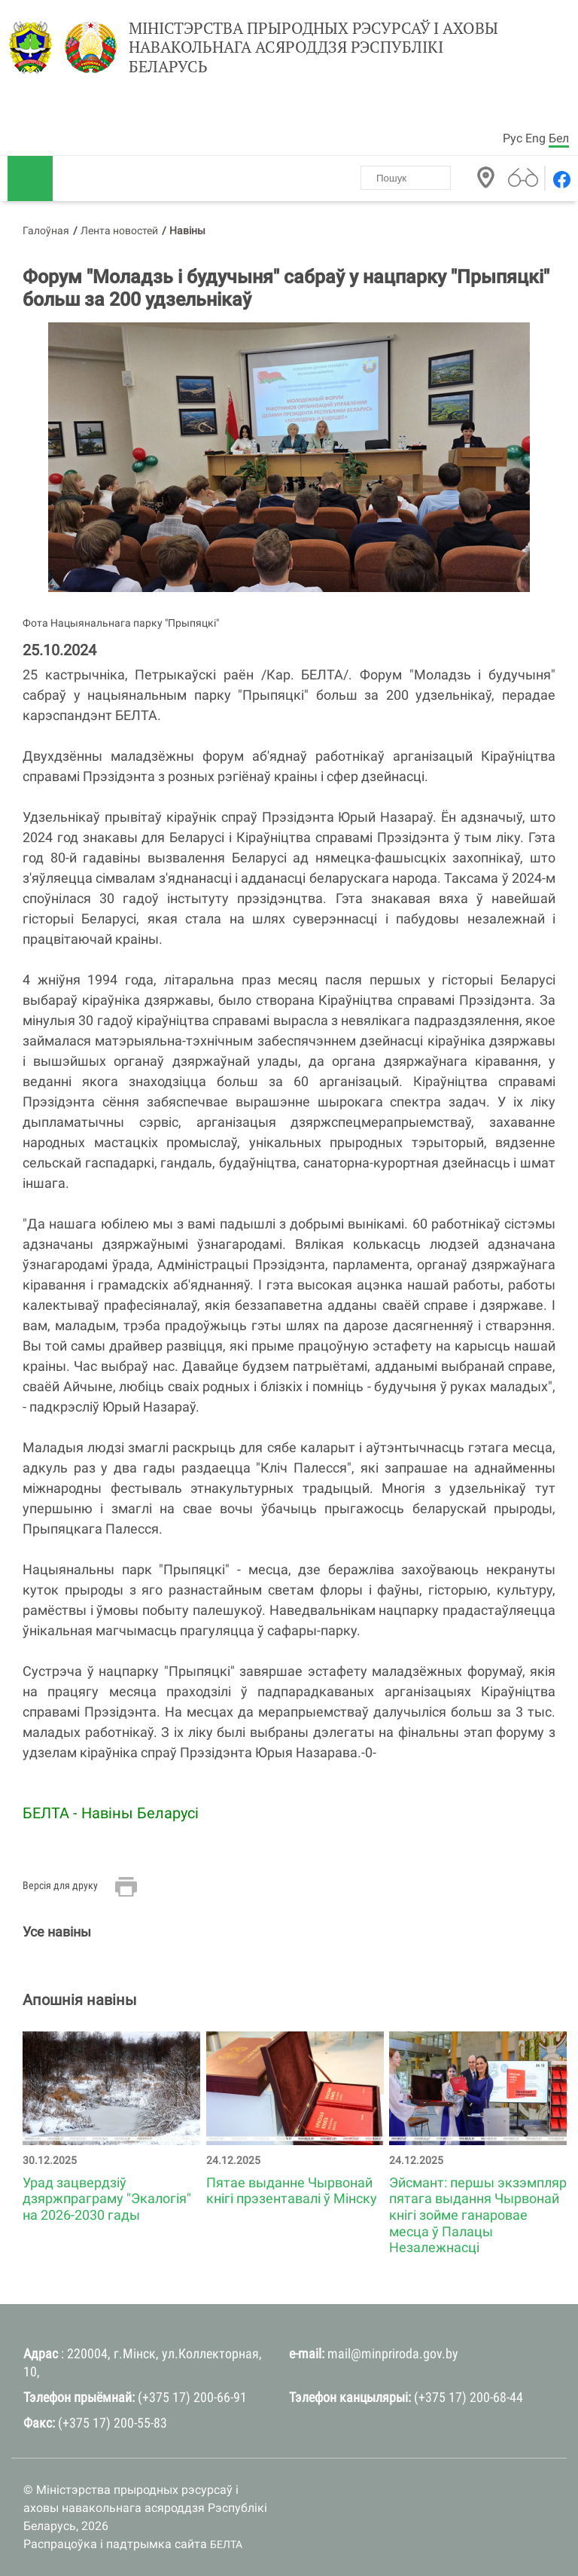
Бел (559, 138)
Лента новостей (119, 230)
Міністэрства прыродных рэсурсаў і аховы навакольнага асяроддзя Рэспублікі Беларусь (313, 47)
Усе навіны (57, 1932)
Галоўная (46, 230)
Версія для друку (60, 1885)
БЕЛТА (226, 2544)
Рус (512, 138)
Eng (535, 138)
